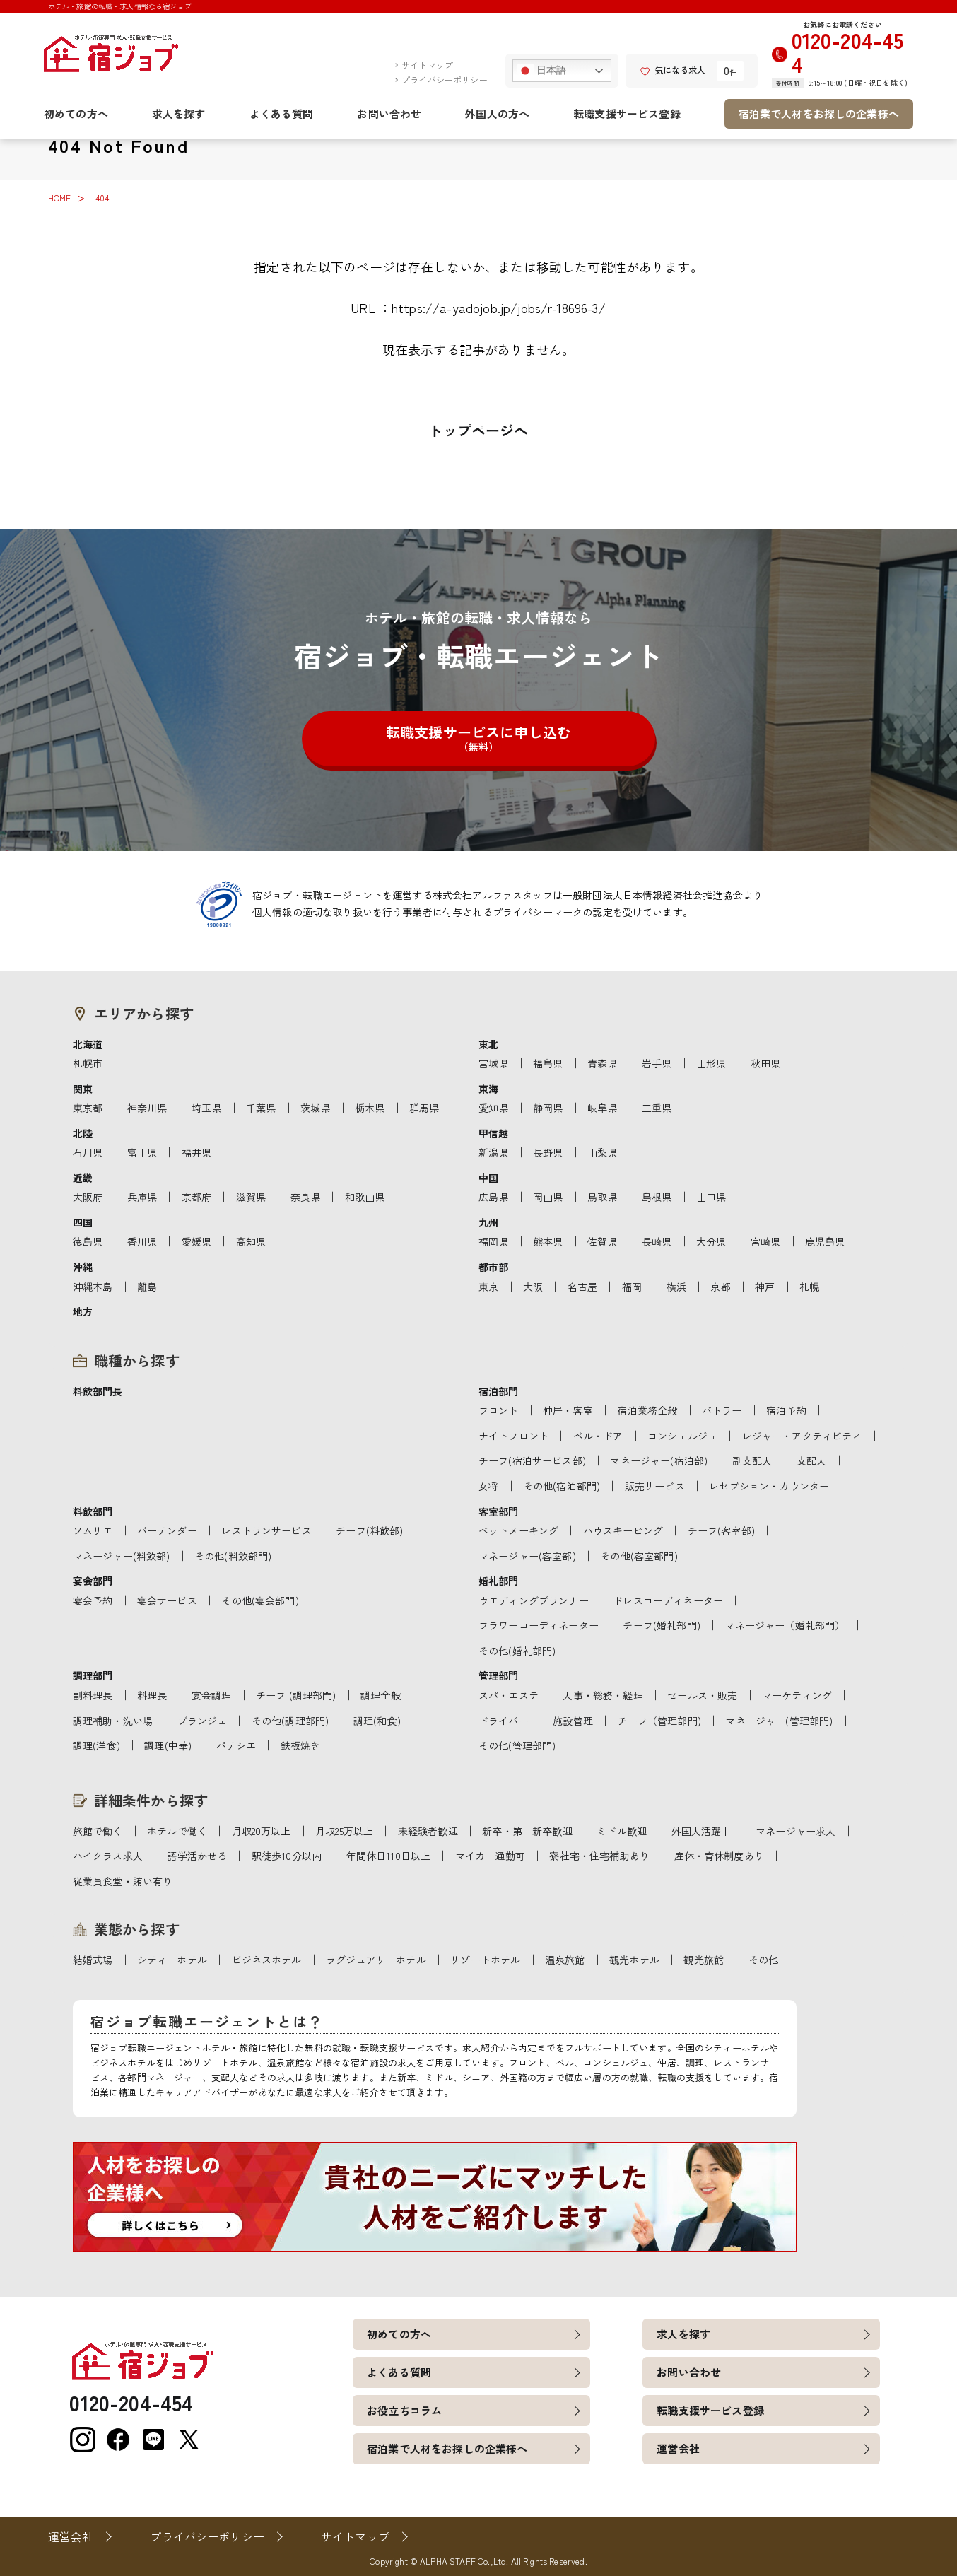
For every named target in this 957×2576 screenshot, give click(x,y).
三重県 (656, 1108)
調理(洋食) (96, 1745)
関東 (83, 1089)
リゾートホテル (485, 1960)
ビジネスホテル (267, 1960)
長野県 (548, 1152)
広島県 (493, 1197)
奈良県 (305, 1197)
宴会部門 (93, 1581)
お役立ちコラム (404, 2410)
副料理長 (93, 1695)
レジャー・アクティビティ (802, 1436)
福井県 (196, 1152)
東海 (488, 1089)
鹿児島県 (825, 1241)
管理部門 (498, 1675)
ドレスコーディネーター (668, 1600)
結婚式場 (93, 1960)
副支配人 (752, 1460)
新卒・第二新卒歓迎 (527, 1831)
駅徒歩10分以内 (287, 1856)
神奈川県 (147, 1108)
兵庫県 (142, 1197)
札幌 (809, 1287)
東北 (488, 1044)
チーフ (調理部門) (296, 1695)
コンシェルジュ (682, 1436)
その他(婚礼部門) (517, 1651)
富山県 (142, 1152)
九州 (488, 1222)
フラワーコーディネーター (538, 1625)
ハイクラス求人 (108, 1856)
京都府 (196, 1197)
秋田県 (765, 1063)
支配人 (811, 1460)
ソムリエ (93, 1530)
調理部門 (93, 1675)
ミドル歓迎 (622, 1831)
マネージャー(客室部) (527, 1556)
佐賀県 (602, 1241)
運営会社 (678, 2448)
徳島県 (87, 1241)
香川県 (142, 1241)
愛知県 (493, 1108)
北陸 (83, 1133)
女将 (488, 1486)
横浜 (676, 1287)
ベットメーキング (518, 1530)
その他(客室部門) (638, 1556)
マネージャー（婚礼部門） (784, 1625)
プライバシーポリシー (444, 80)
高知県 (251, 1241)
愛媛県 (196, 1241)
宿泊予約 (786, 1410)
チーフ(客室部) (721, 1530)
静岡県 (548, 1108)
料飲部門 (93, 1511)
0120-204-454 (848, 52)
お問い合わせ (389, 113)
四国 (83, 1222)
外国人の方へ (497, 113)
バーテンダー (167, 1530)
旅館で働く (98, 1831)
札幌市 (87, 1063)
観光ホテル (634, 1960)
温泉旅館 (565, 1960)
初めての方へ (76, 113)
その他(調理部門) (290, 1721)
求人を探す (179, 113)
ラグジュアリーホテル (376, 1960)
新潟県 (493, 1152)
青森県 (602, 1063)
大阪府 (87, 1197)
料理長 (152, 1695)
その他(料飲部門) (232, 1556)
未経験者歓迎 (428, 1831)
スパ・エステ (508, 1695)
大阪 (533, 1287)
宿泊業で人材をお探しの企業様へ (819, 113)
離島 (147, 1287)
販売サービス (655, 1486)
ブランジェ (202, 1721)
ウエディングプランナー (533, 1600)
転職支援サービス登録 (627, 113)
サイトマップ (427, 65)
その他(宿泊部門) (561, 1486)
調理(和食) (377, 1721)
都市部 (493, 1267)
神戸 (765, 1287)
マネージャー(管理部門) (779, 1721)
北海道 (87, 1044)
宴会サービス (167, 1600)
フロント (498, 1410)
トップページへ (478, 430)
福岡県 (493, 1241)
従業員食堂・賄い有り (123, 1881)
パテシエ (236, 1745)
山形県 (711, 1063)
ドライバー (503, 1721)
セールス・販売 (702, 1695)
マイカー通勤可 (490, 1856)
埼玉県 (206, 1108)
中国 (488, 1178)
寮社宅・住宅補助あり (599, 1856)
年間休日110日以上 (388, 1856)
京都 (720, 1287)
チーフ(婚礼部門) (661, 1625)
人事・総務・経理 (602, 1695)
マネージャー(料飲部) (121, 1556)
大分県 (711, 1241)
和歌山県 (365, 1197)
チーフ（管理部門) (658, 1721)
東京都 (87, 1108)
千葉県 (261, 1108)
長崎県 (656, 1241)
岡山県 (548, 1197)
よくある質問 (281, 113)
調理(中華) (168, 1745)
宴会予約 (93, 1600)
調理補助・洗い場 (113, 1721)
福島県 (548, 1063)
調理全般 (380, 1695)
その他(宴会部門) (259, 1600)
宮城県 (493, 1063)
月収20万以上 (261, 1831)
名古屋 (582, 1287)
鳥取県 (602, 1197)
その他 (763, 1960)
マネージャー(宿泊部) (659, 1460)
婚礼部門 (498, 1581)
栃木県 (369, 1108)
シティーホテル (172, 1960)
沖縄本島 (93, 1287)
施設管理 (573, 1721)
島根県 (656, 1197)
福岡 (632, 1287)
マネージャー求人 (795, 1831)
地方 (83, 1311)
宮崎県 (765, 1241)
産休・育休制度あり (719, 1856)
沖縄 (83, 1267)
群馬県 (424, 1108)
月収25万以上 (344, 1831)
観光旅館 (703, 1960)
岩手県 (656, 1063)
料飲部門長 (98, 1391)
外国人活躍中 (701, 1831)
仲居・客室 (568, 1410)
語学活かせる (197, 1856)
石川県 (87, 1152)
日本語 (542, 70)
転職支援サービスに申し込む (478, 738)
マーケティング (797, 1695)
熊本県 (548, 1241)
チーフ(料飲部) (369, 1530)
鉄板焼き (301, 1745)
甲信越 (493, 1133)
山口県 (711, 1197)
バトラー (722, 1410)
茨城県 (315, 1108)
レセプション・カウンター (769, 1486)
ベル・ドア (598, 1436)
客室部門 (498, 1511)
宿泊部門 (498, 1391)
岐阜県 (602, 1108)
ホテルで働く (177, 1831)
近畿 (83, 1178)
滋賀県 (251, 1197)
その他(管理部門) (517, 1745)
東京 (488, 1287)
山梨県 (602, 1152)
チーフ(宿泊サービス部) (532, 1460)
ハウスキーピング (623, 1530)
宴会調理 (212, 1695)
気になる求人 (673, 70)
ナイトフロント (513, 1436)
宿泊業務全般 (647, 1410)
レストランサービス (266, 1530)
